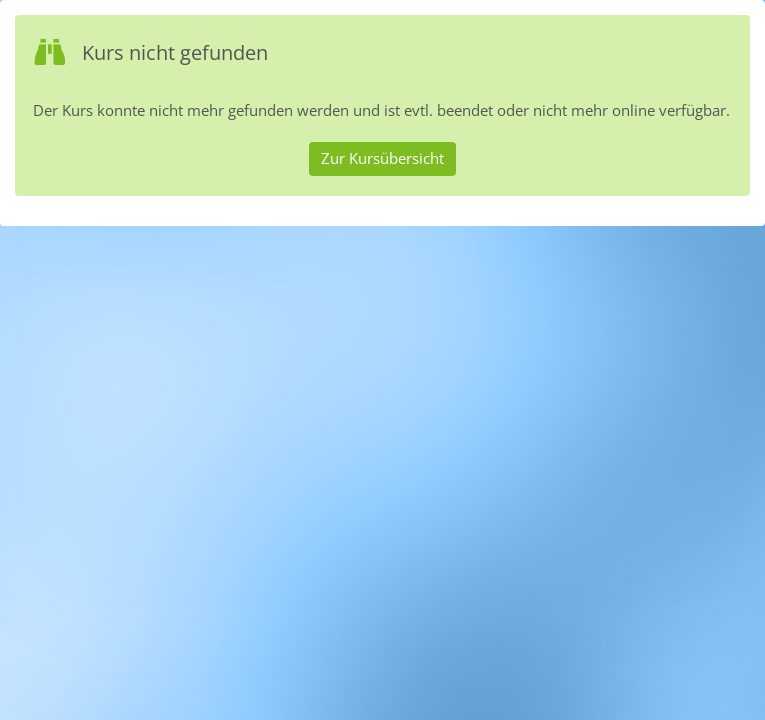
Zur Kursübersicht (382, 158)
